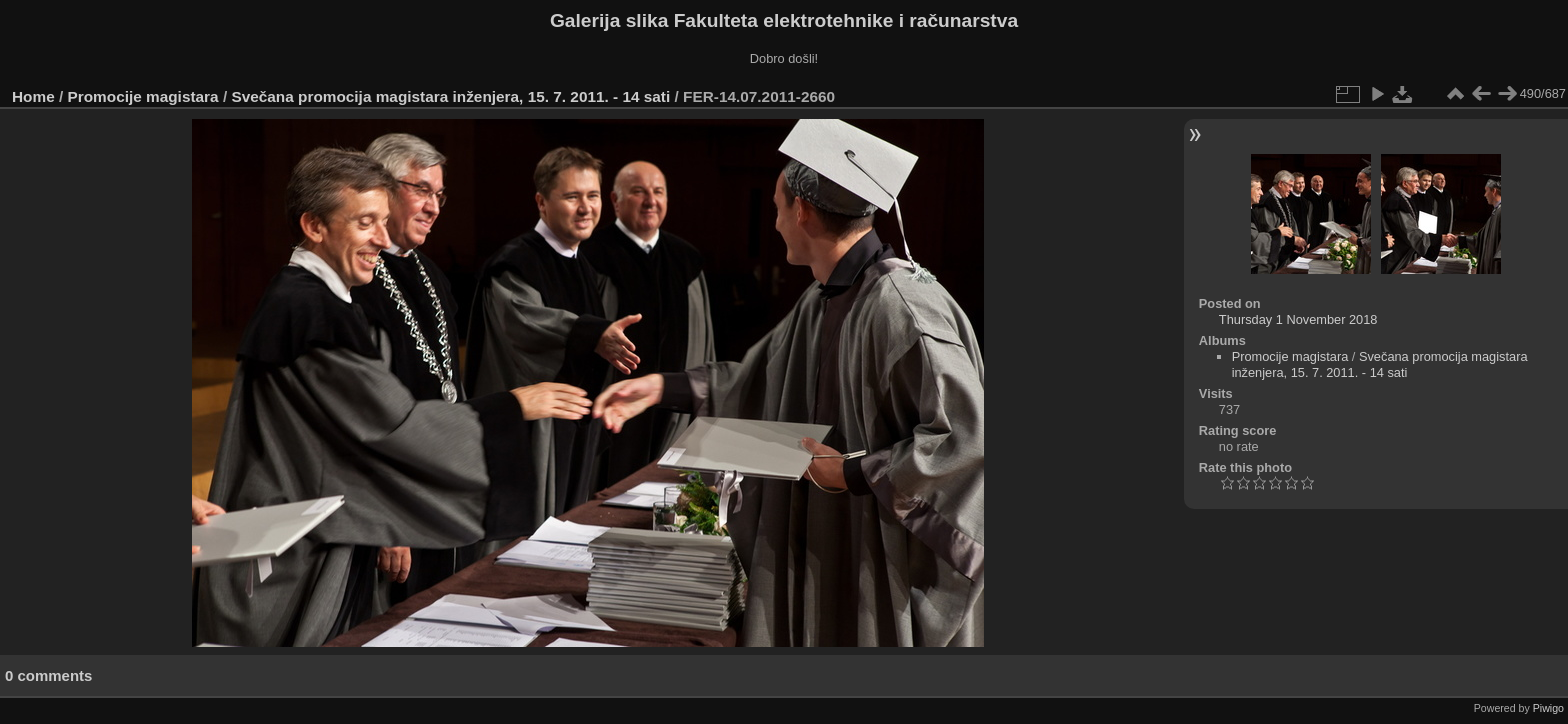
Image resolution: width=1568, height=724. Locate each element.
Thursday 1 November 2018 (1298, 319)
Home (33, 96)
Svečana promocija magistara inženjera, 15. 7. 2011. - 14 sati (450, 96)
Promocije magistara (143, 96)
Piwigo (1548, 708)
